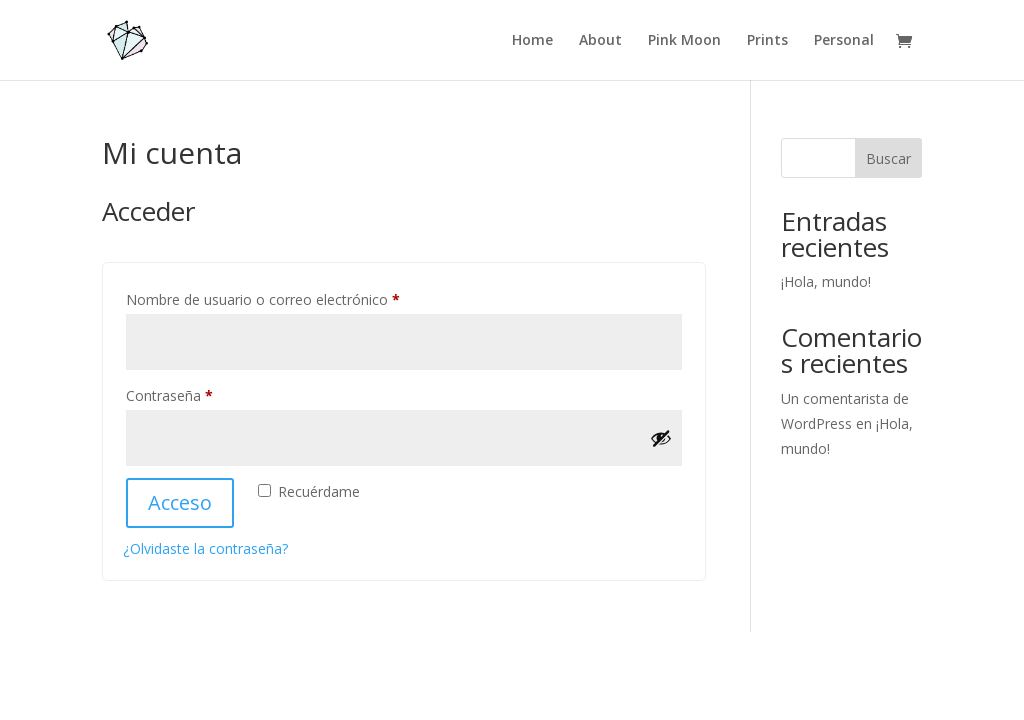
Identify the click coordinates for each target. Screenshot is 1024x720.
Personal (844, 41)
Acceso (180, 502)
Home (532, 41)
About (600, 41)
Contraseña (205, 393)
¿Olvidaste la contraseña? (205, 548)
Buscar (888, 158)
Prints (767, 41)
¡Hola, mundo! (826, 281)
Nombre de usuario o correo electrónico (298, 297)
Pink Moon (684, 41)
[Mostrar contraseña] (661, 438)
